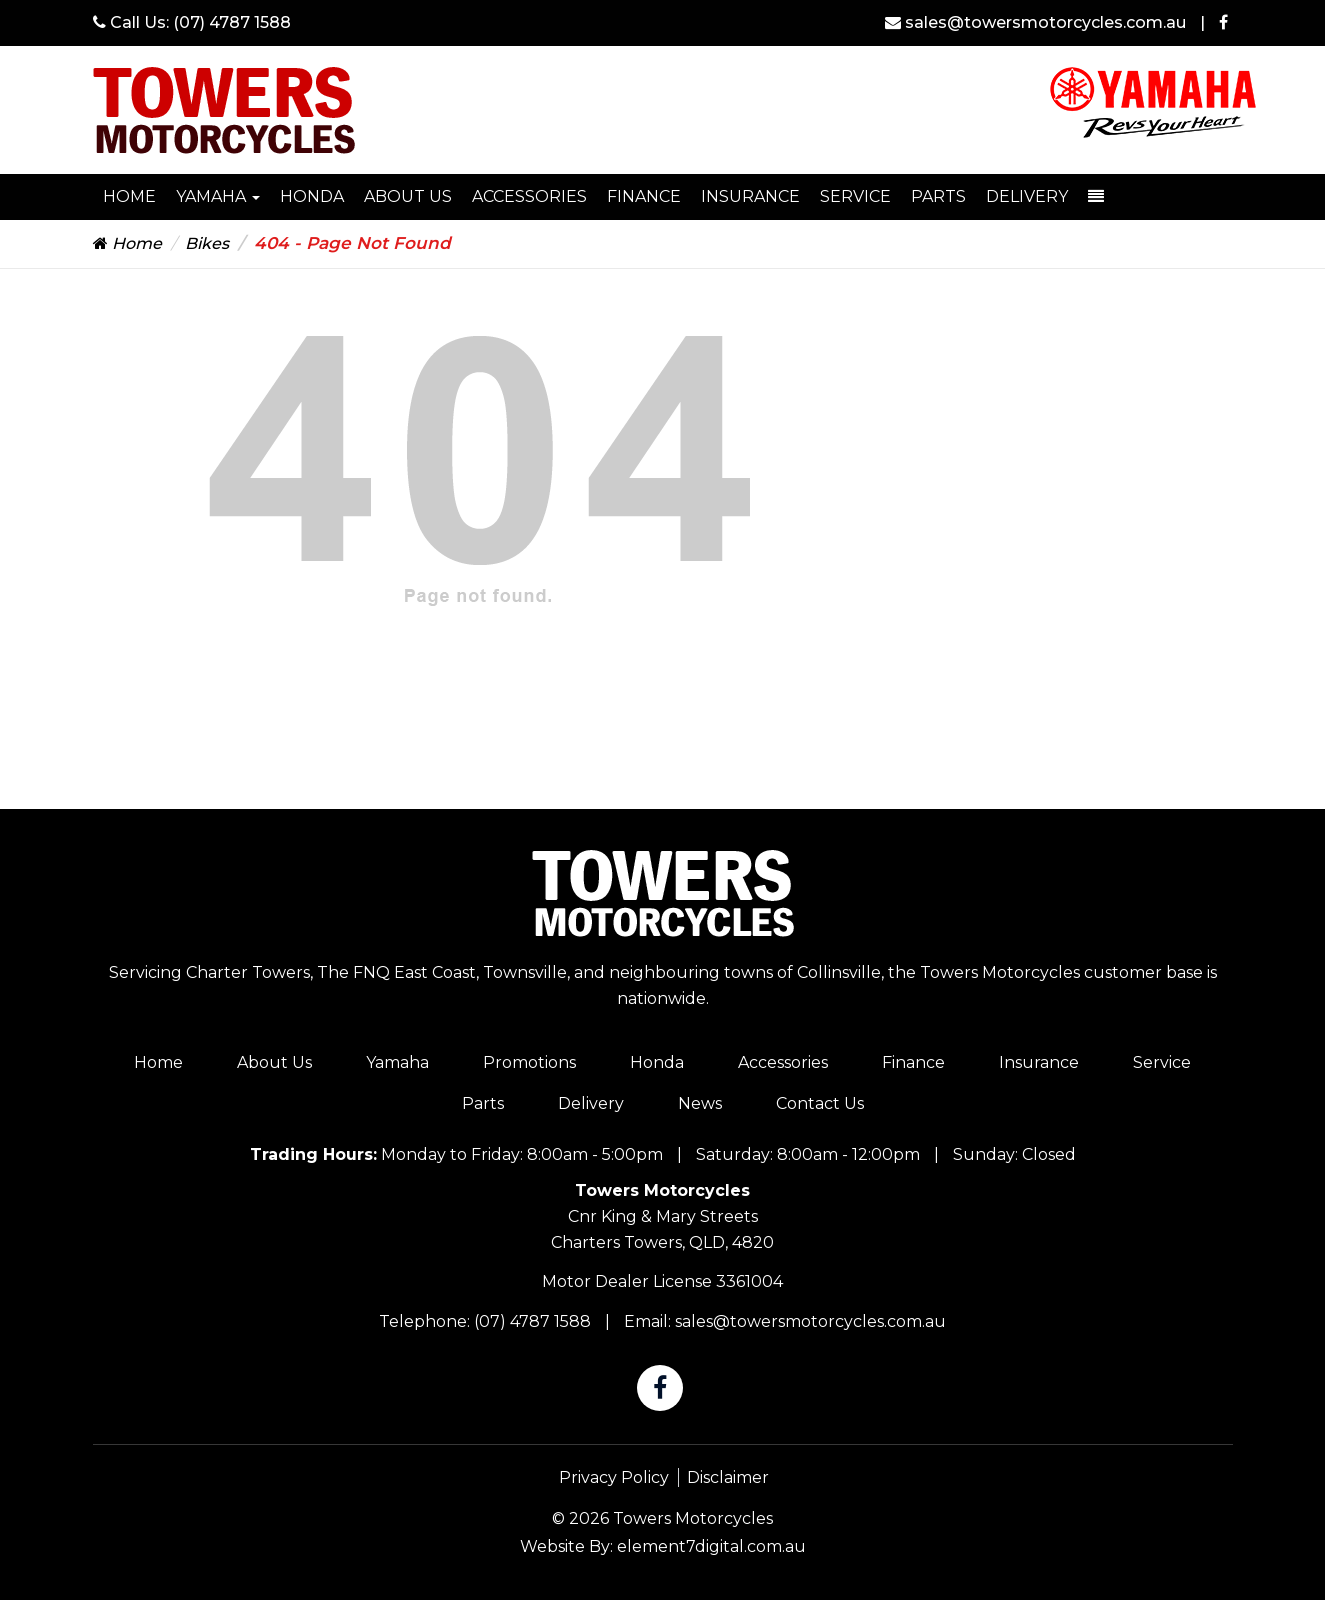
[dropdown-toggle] (1096, 197)
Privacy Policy (614, 1477)
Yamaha (218, 196)
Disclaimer (728, 1477)
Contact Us (820, 1103)
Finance (644, 196)
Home (129, 196)
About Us (408, 196)
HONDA (312, 196)
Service (855, 196)
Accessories (529, 196)
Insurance (750, 196)
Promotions (529, 1062)
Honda (657, 1062)
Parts (938, 196)
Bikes (207, 243)
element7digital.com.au (711, 1546)
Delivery (1027, 196)
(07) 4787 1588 (232, 22)
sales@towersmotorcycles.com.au (1037, 22)
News (700, 1103)
